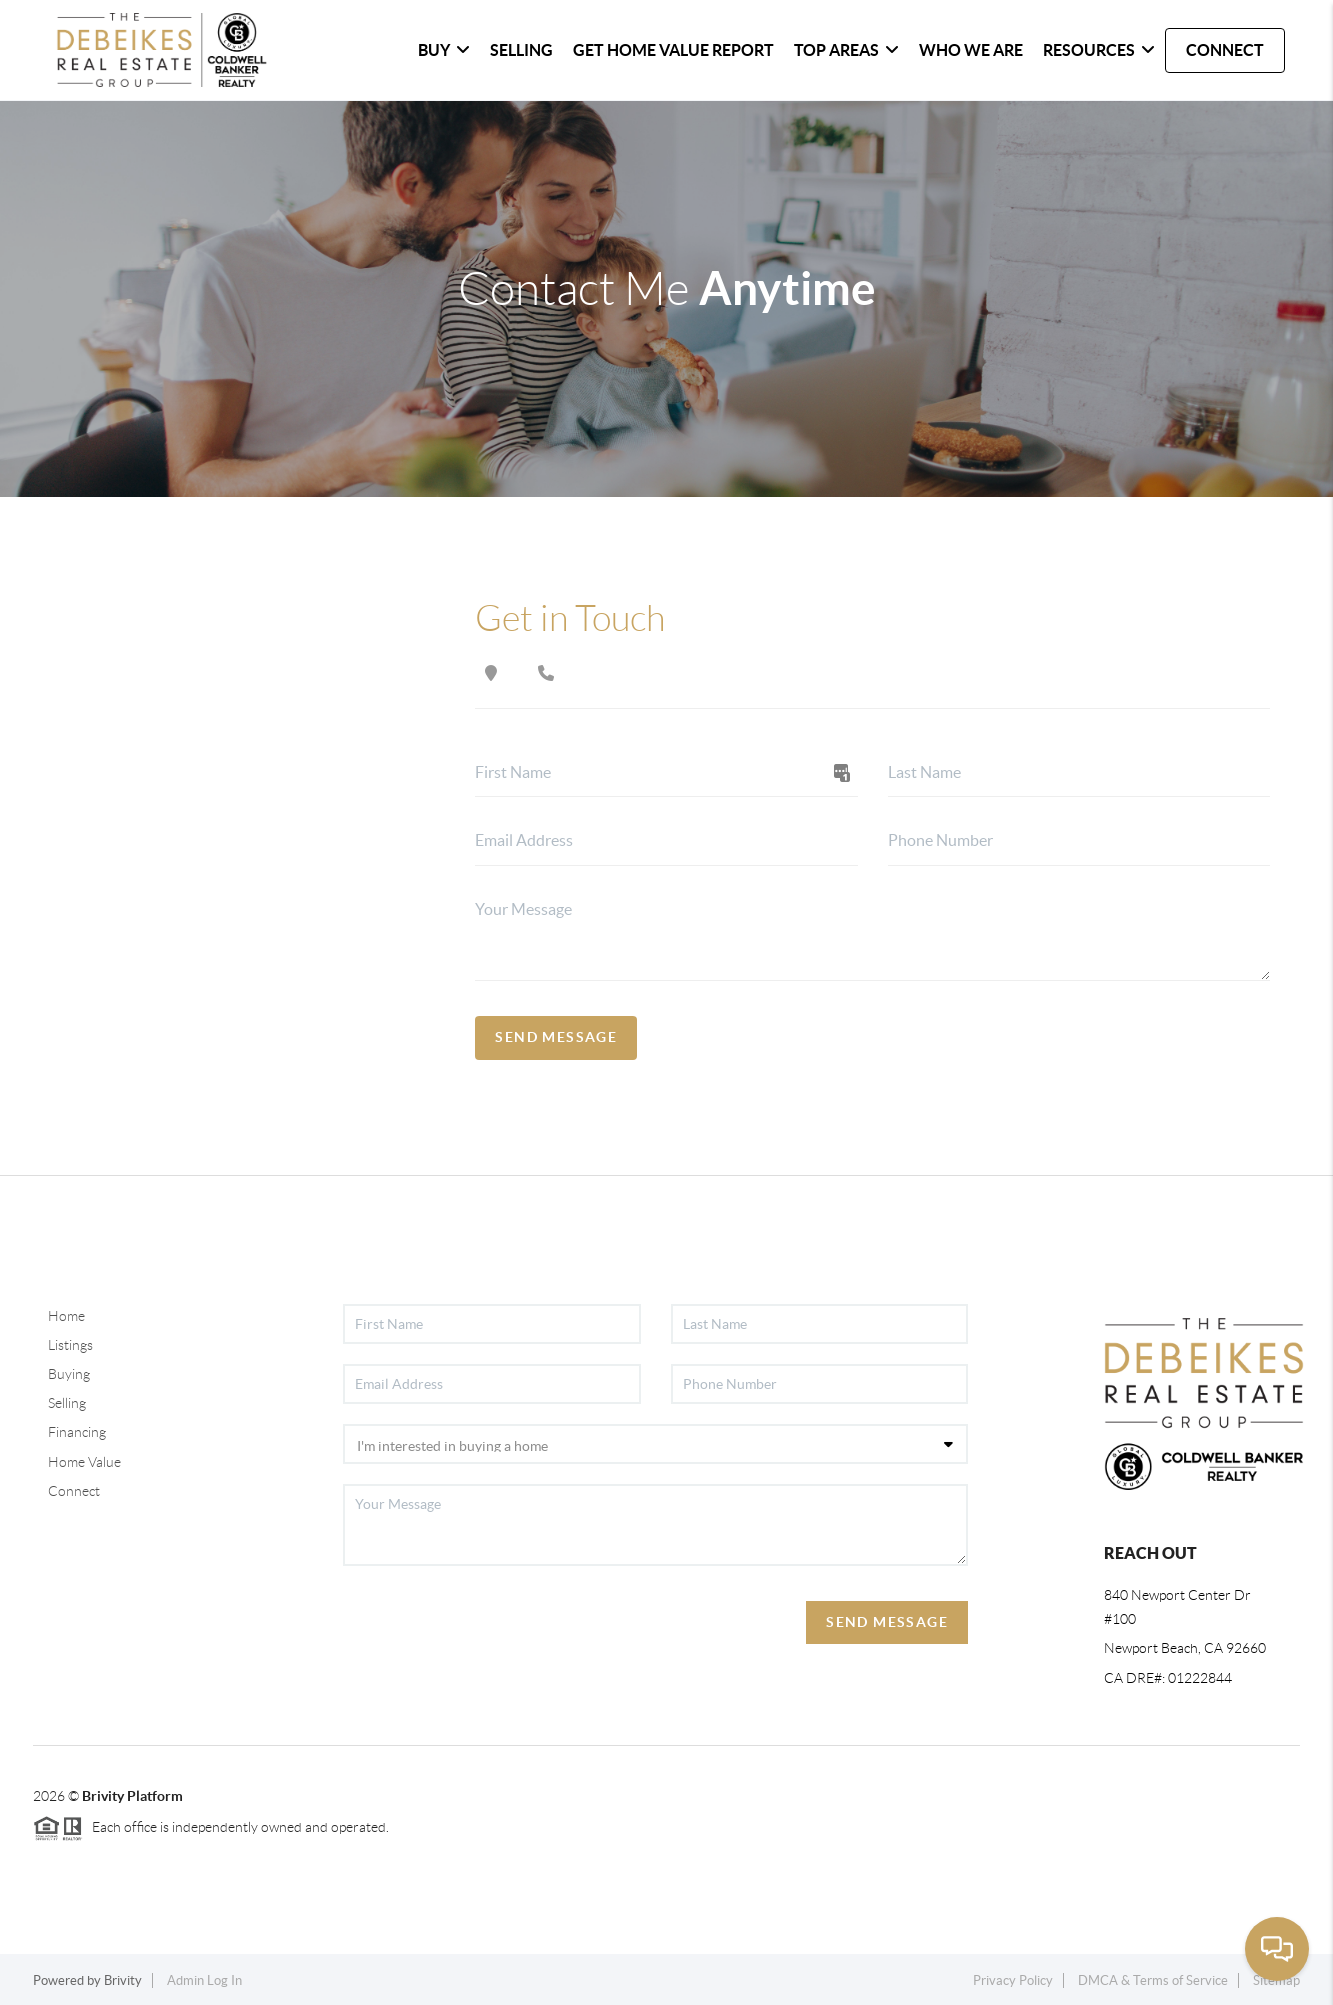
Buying (69, 1374)
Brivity (123, 1980)
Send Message (556, 1037)
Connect (74, 1491)
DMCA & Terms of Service (1153, 1980)
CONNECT (1225, 50)
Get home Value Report (673, 50)
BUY (444, 50)
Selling (67, 1403)
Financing (77, 1432)
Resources (1099, 50)
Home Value (84, 1462)
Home (66, 1316)
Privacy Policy (1013, 1980)
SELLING (521, 50)
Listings (70, 1345)
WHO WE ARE (971, 50)
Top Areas (846, 50)
